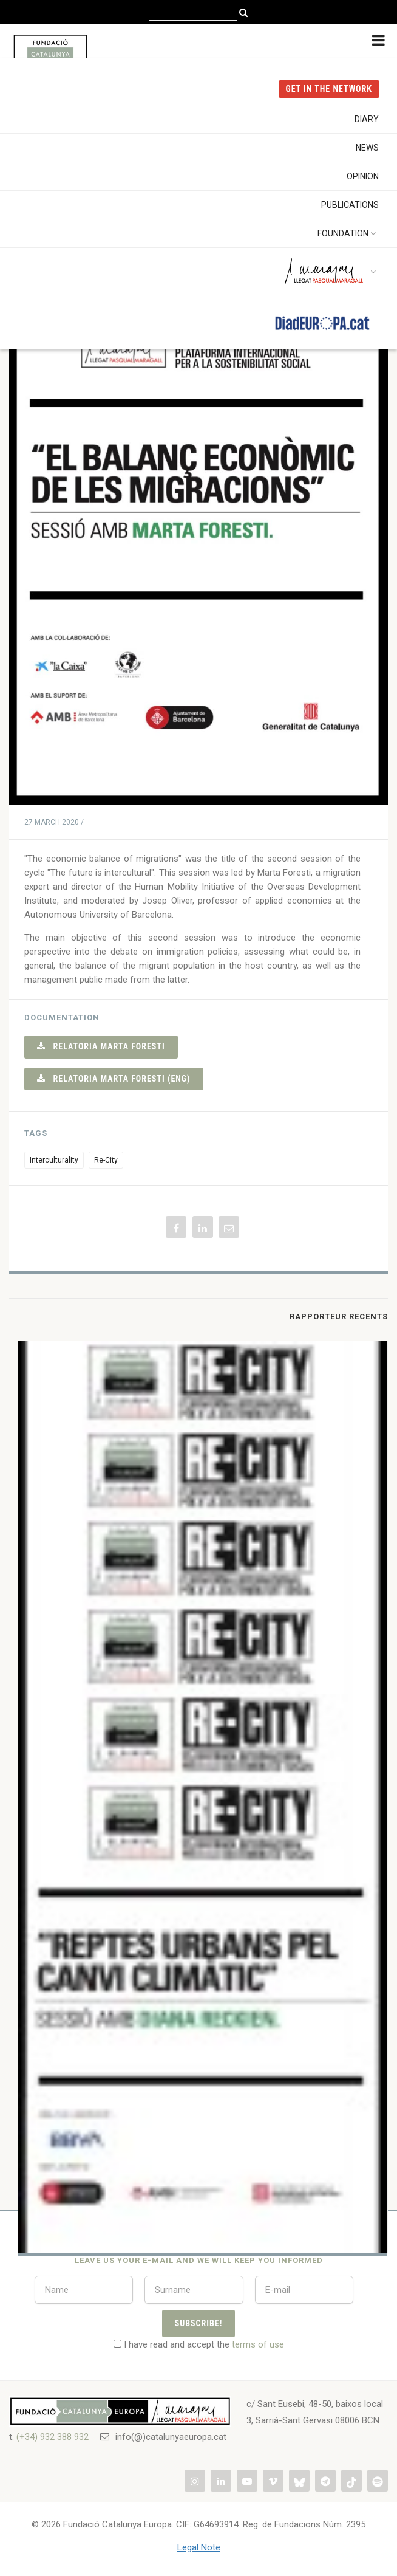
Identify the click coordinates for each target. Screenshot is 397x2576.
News (367, 148)
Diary (367, 119)
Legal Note (198, 2547)
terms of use (258, 2344)
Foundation (348, 233)
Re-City (106, 1160)
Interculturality (54, 1160)
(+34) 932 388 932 (52, 2436)
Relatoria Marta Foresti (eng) (114, 1079)
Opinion (363, 176)
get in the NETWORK (329, 89)
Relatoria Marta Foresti (101, 1046)
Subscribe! (199, 2323)
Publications (350, 205)
